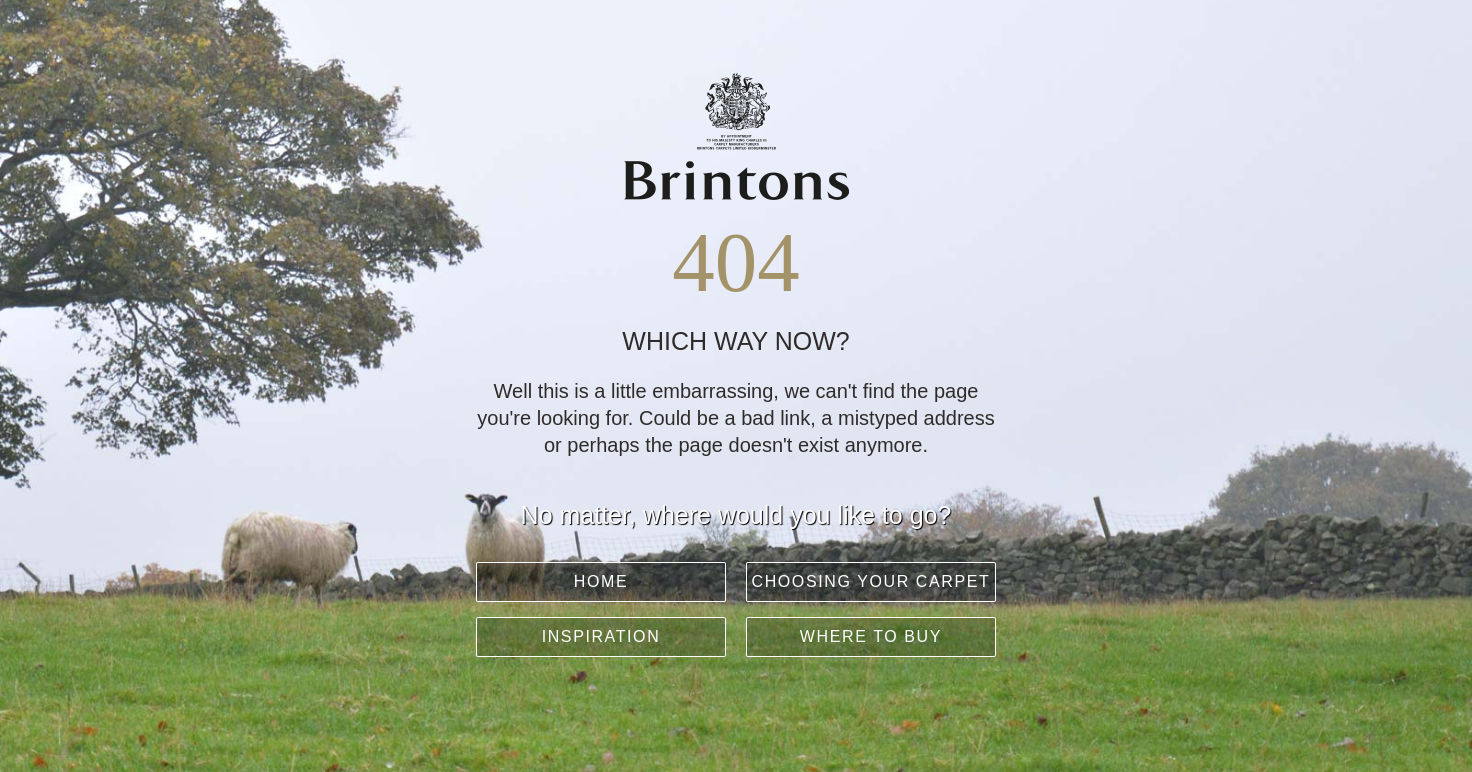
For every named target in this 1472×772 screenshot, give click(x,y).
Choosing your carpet (871, 581)
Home (601, 581)
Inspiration (601, 636)
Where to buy (871, 636)
